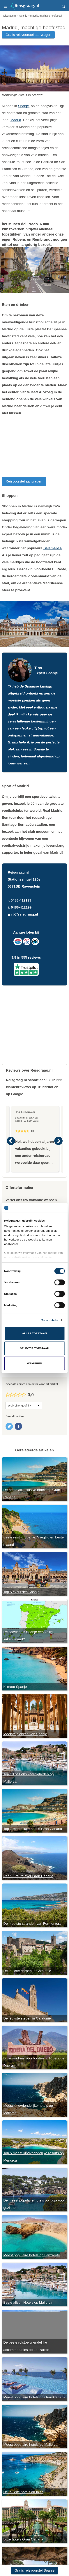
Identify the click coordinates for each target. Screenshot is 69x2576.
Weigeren (34, 1363)
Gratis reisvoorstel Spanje (35, 2570)
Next (58, 1141)
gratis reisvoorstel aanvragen (28, 35)
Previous (10, 1141)
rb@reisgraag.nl (24, 914)
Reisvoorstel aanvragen (24, 481)
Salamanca (52, 548)
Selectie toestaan (34, 1348)
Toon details (49, 1320)
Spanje (23, 106)
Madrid (15, 120)
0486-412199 (21, 900)
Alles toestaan (34, 1333)
